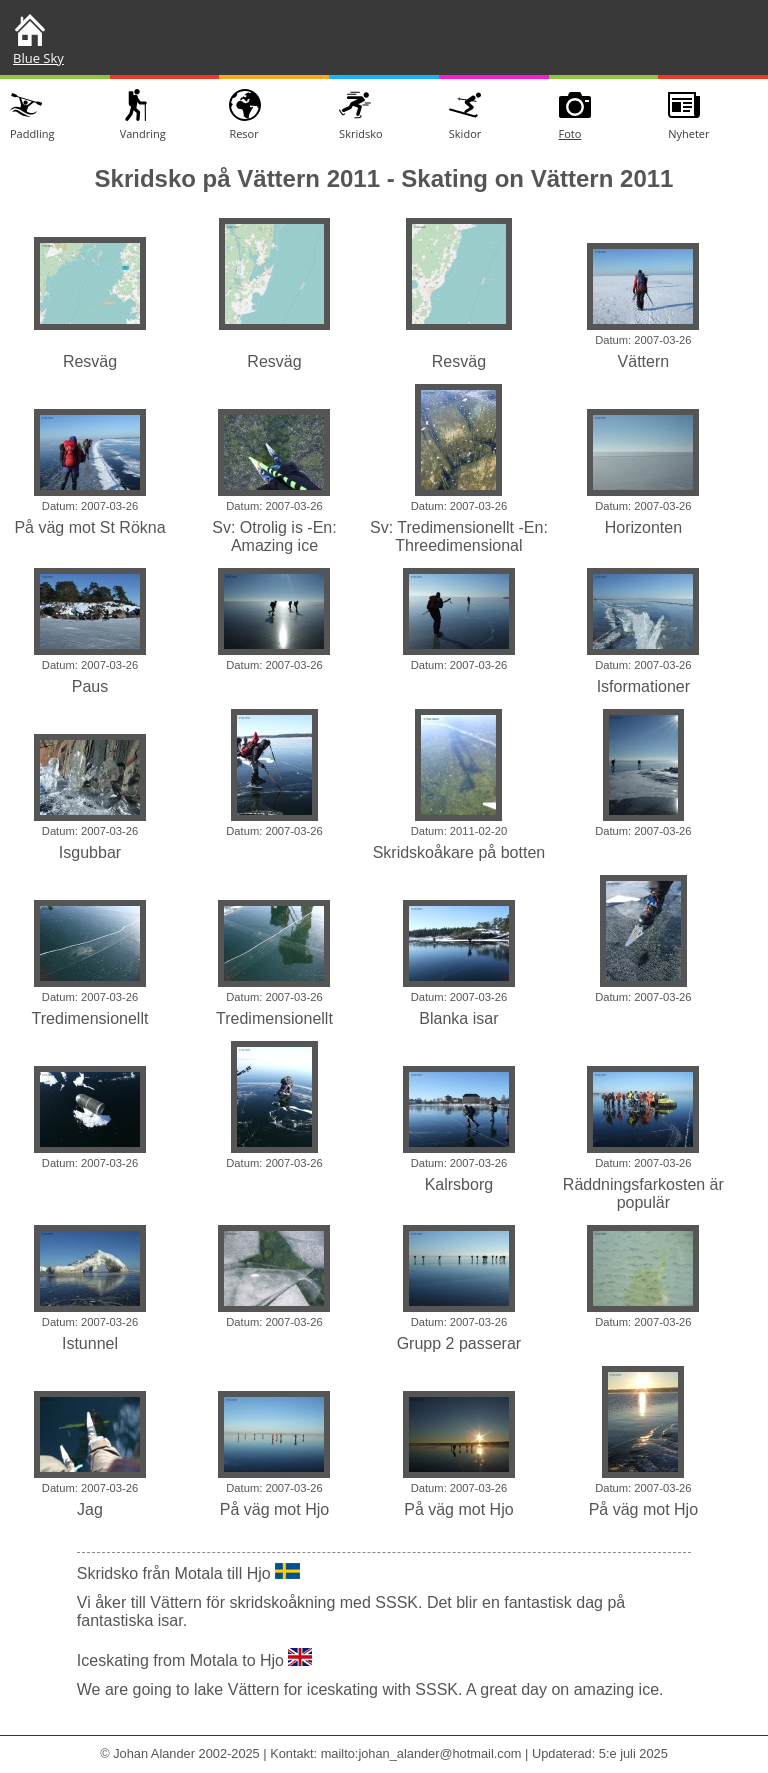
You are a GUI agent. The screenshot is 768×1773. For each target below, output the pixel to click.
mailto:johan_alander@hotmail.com (421, 1753)
